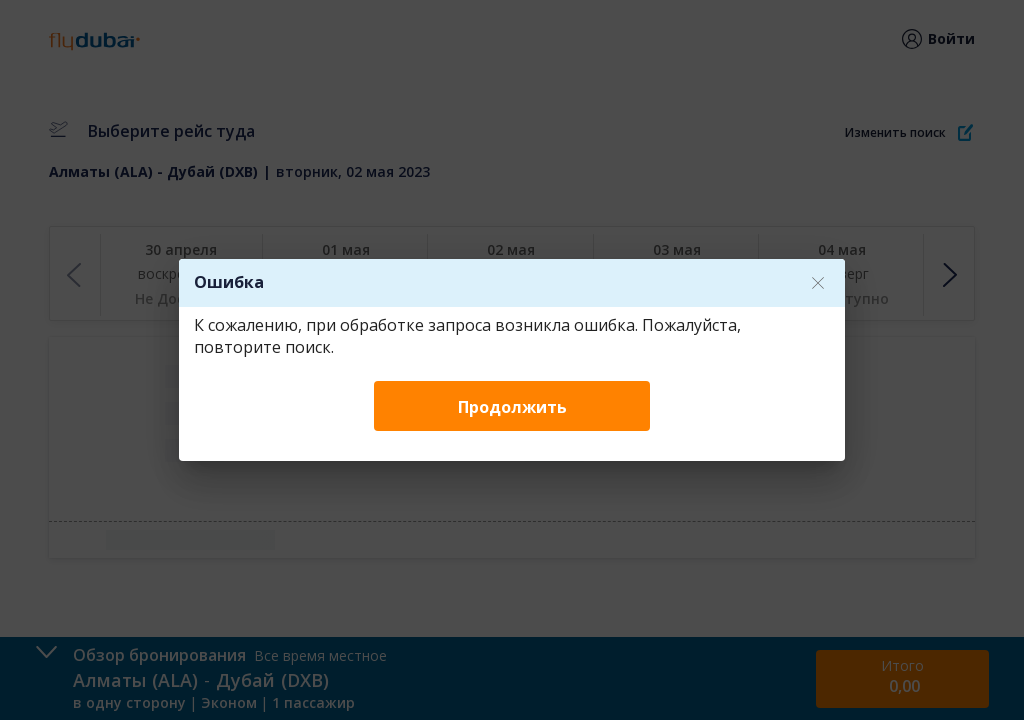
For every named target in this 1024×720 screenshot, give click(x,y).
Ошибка (229, 282)
